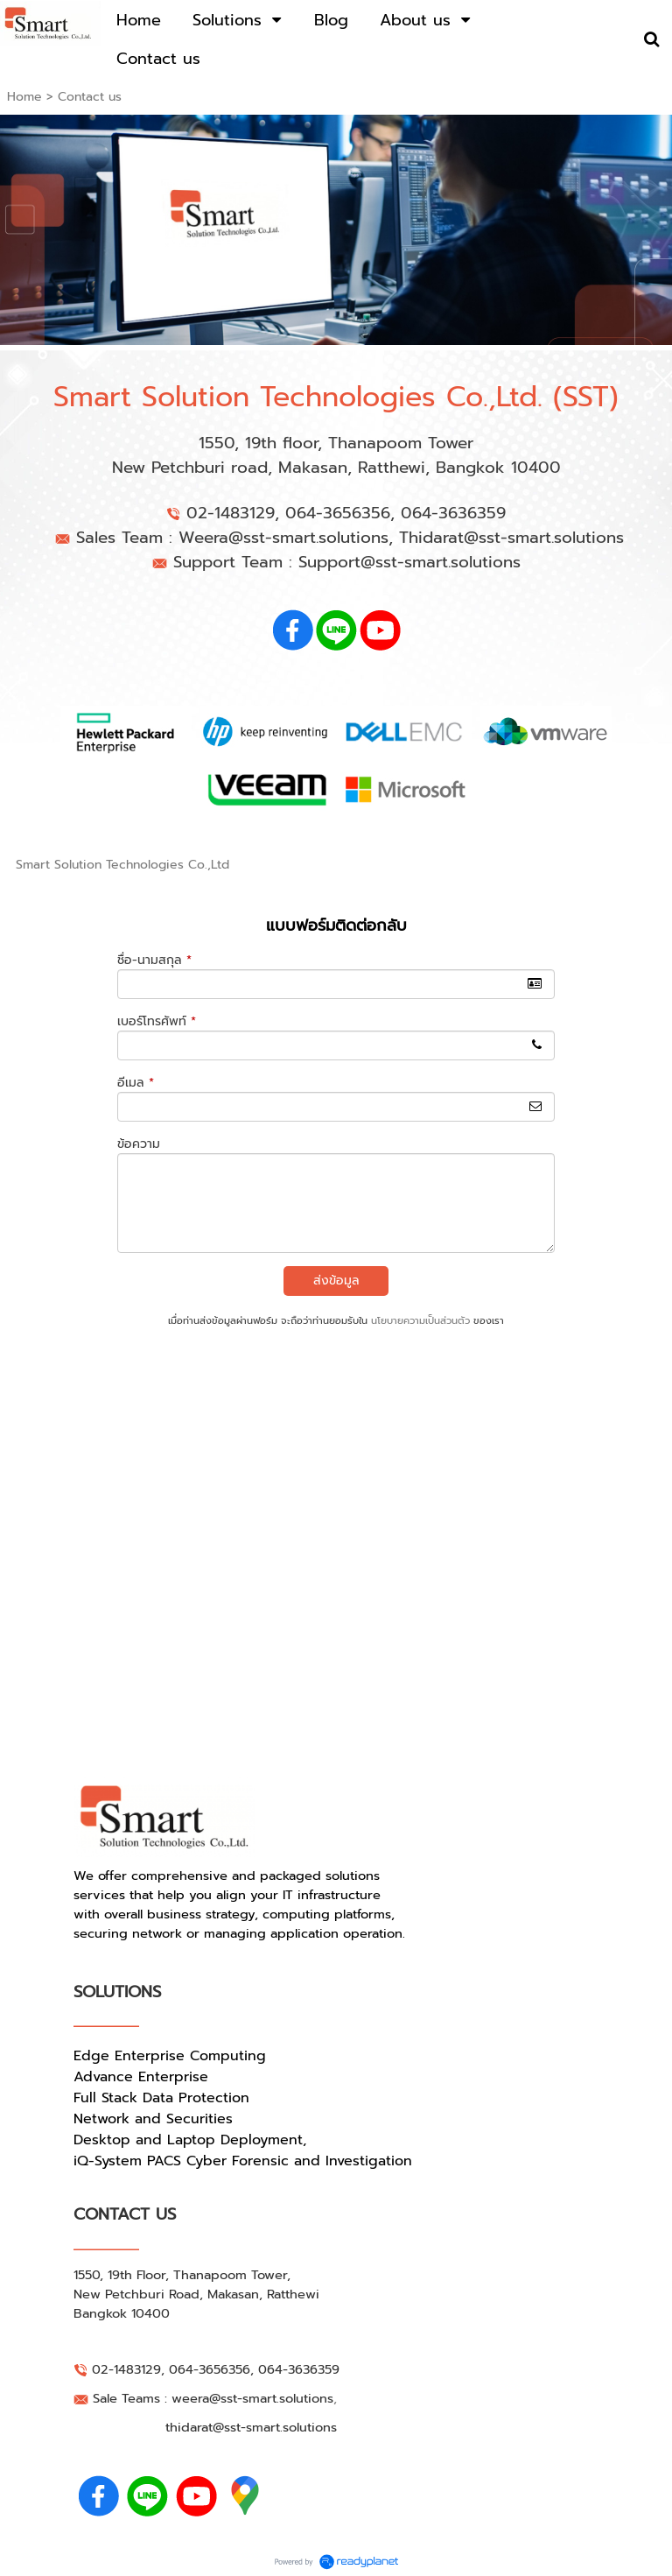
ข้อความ (138, 1144)
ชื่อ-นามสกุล (154, 960)
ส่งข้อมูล (336, 1280)
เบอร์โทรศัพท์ (156, 1021)
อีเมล (135, 1082)
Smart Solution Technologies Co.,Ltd (122, 864)
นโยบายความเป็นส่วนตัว (420, 1320)
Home (24, 97)
